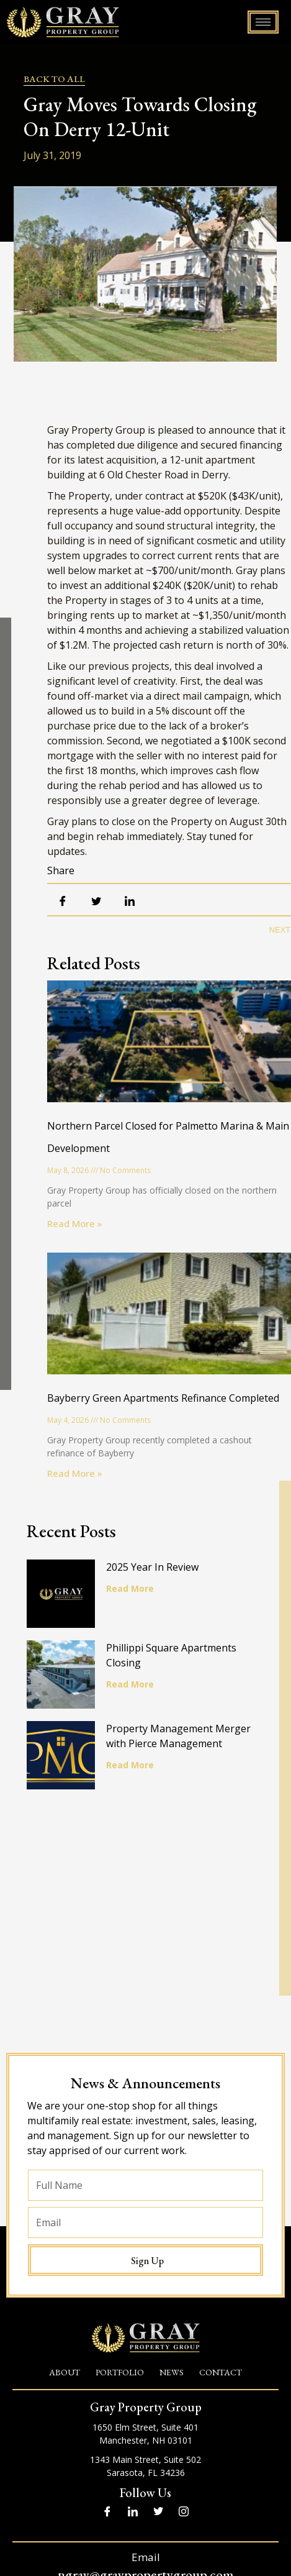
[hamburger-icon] (263, 22)
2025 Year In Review (152, 1567)
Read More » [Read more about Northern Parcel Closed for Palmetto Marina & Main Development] (74, 1223)
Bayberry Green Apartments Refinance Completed (163, 1398)
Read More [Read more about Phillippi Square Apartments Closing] (130, 1684)
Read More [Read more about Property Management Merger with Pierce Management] (130, 1765)
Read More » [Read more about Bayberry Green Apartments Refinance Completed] (74, 1473)
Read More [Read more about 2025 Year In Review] (130, 1588)
